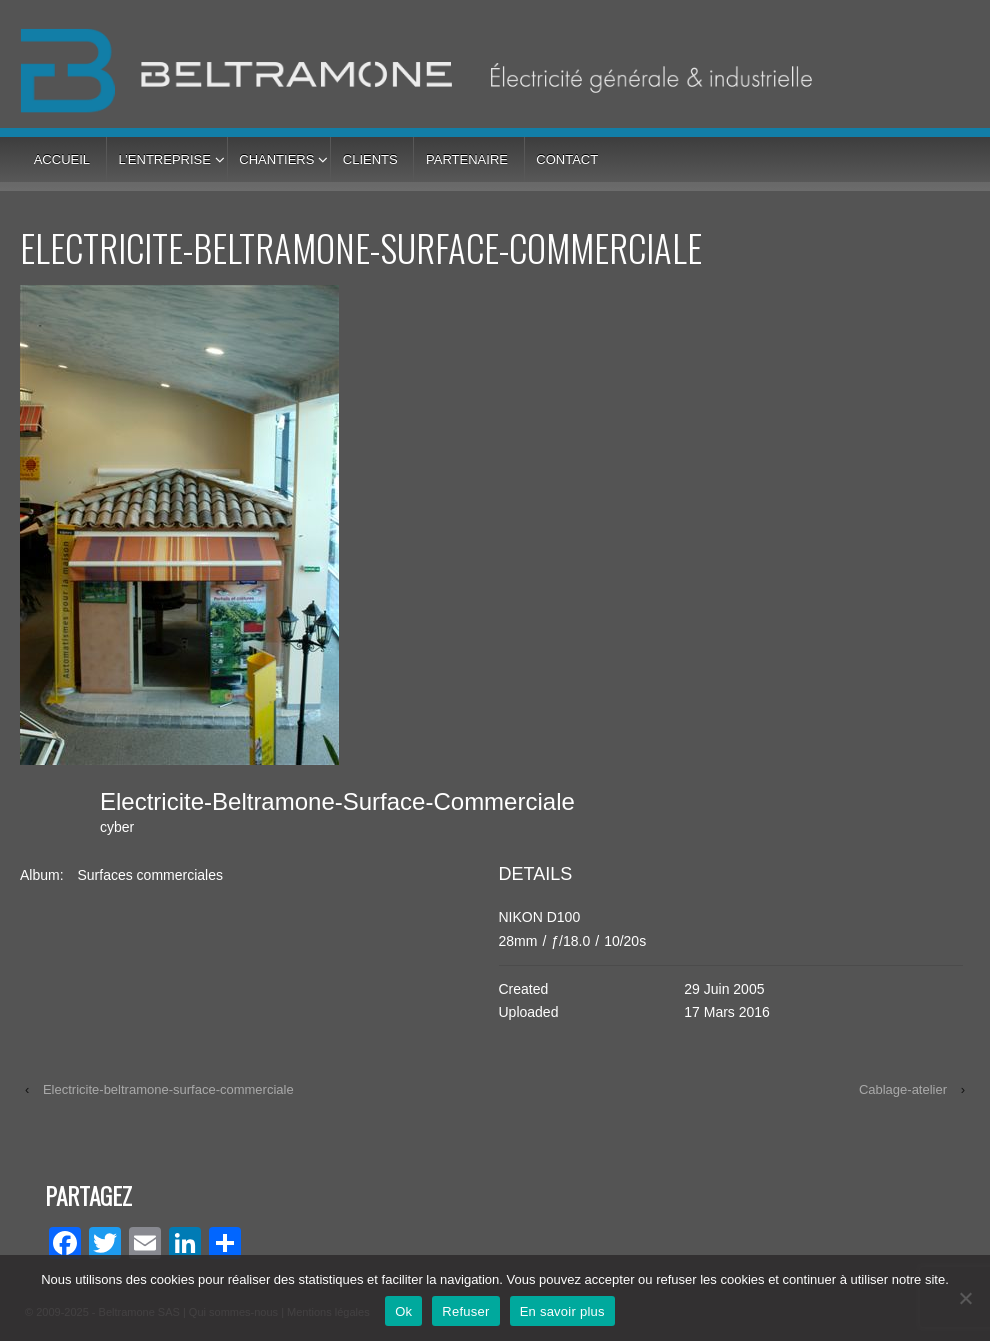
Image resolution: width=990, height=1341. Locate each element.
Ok (403, 1311)
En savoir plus (562, 1311)
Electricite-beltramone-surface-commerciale (168, 1089)
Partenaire (467, 159)
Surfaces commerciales (150, 875)
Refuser (465, 1311)
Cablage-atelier (903, 1089)
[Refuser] (965, 1298)
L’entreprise (164, 159)
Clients (370, 159)
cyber (117, 827)
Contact (567, 159)
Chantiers (276, 159)
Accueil (62, 159)
